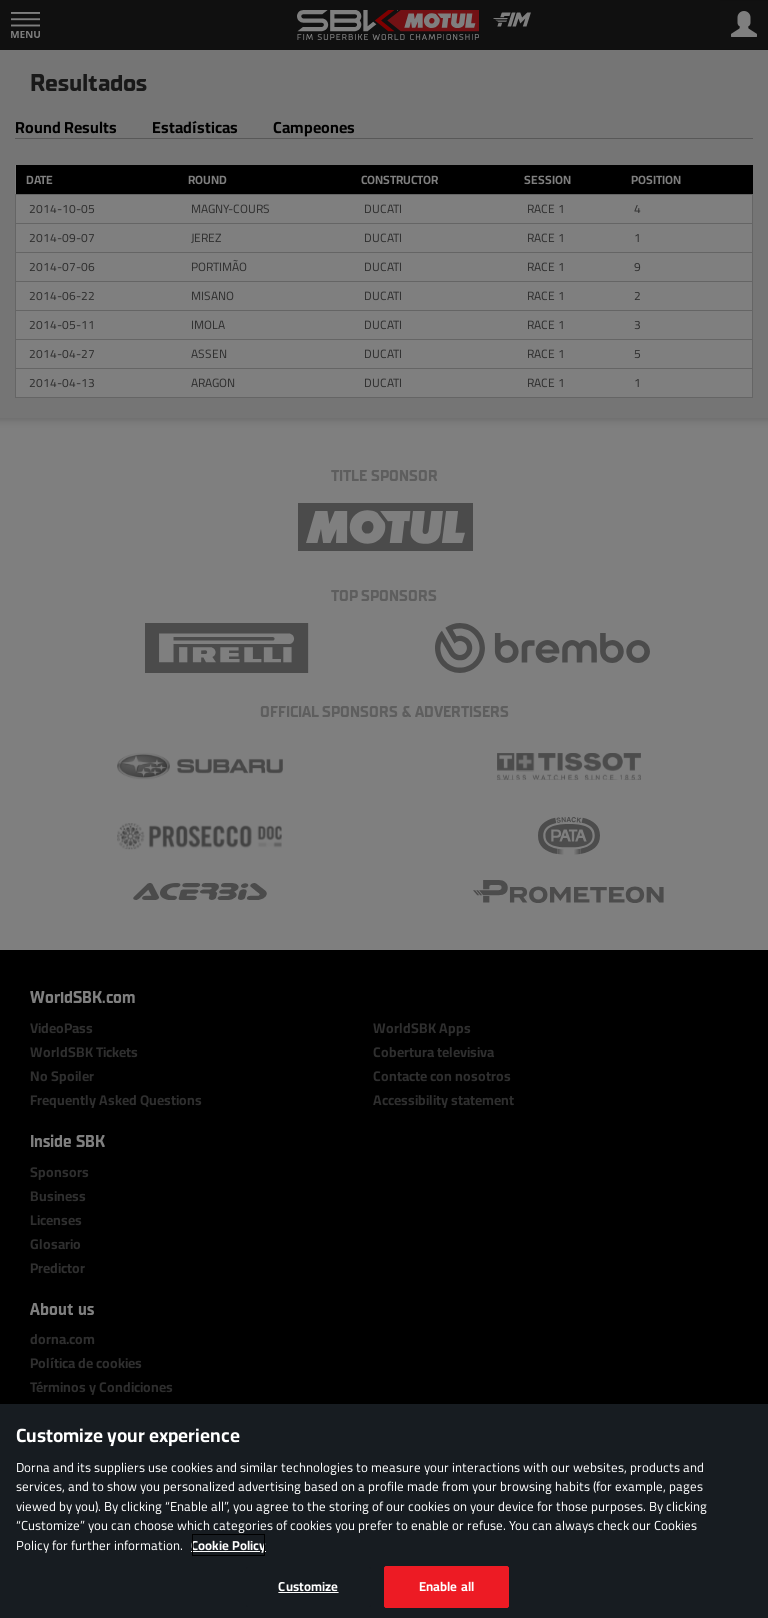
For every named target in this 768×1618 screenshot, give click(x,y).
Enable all (446, 1586)
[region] (384, 1511)
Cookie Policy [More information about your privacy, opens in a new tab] (228, 1545)
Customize (308, 1586)
